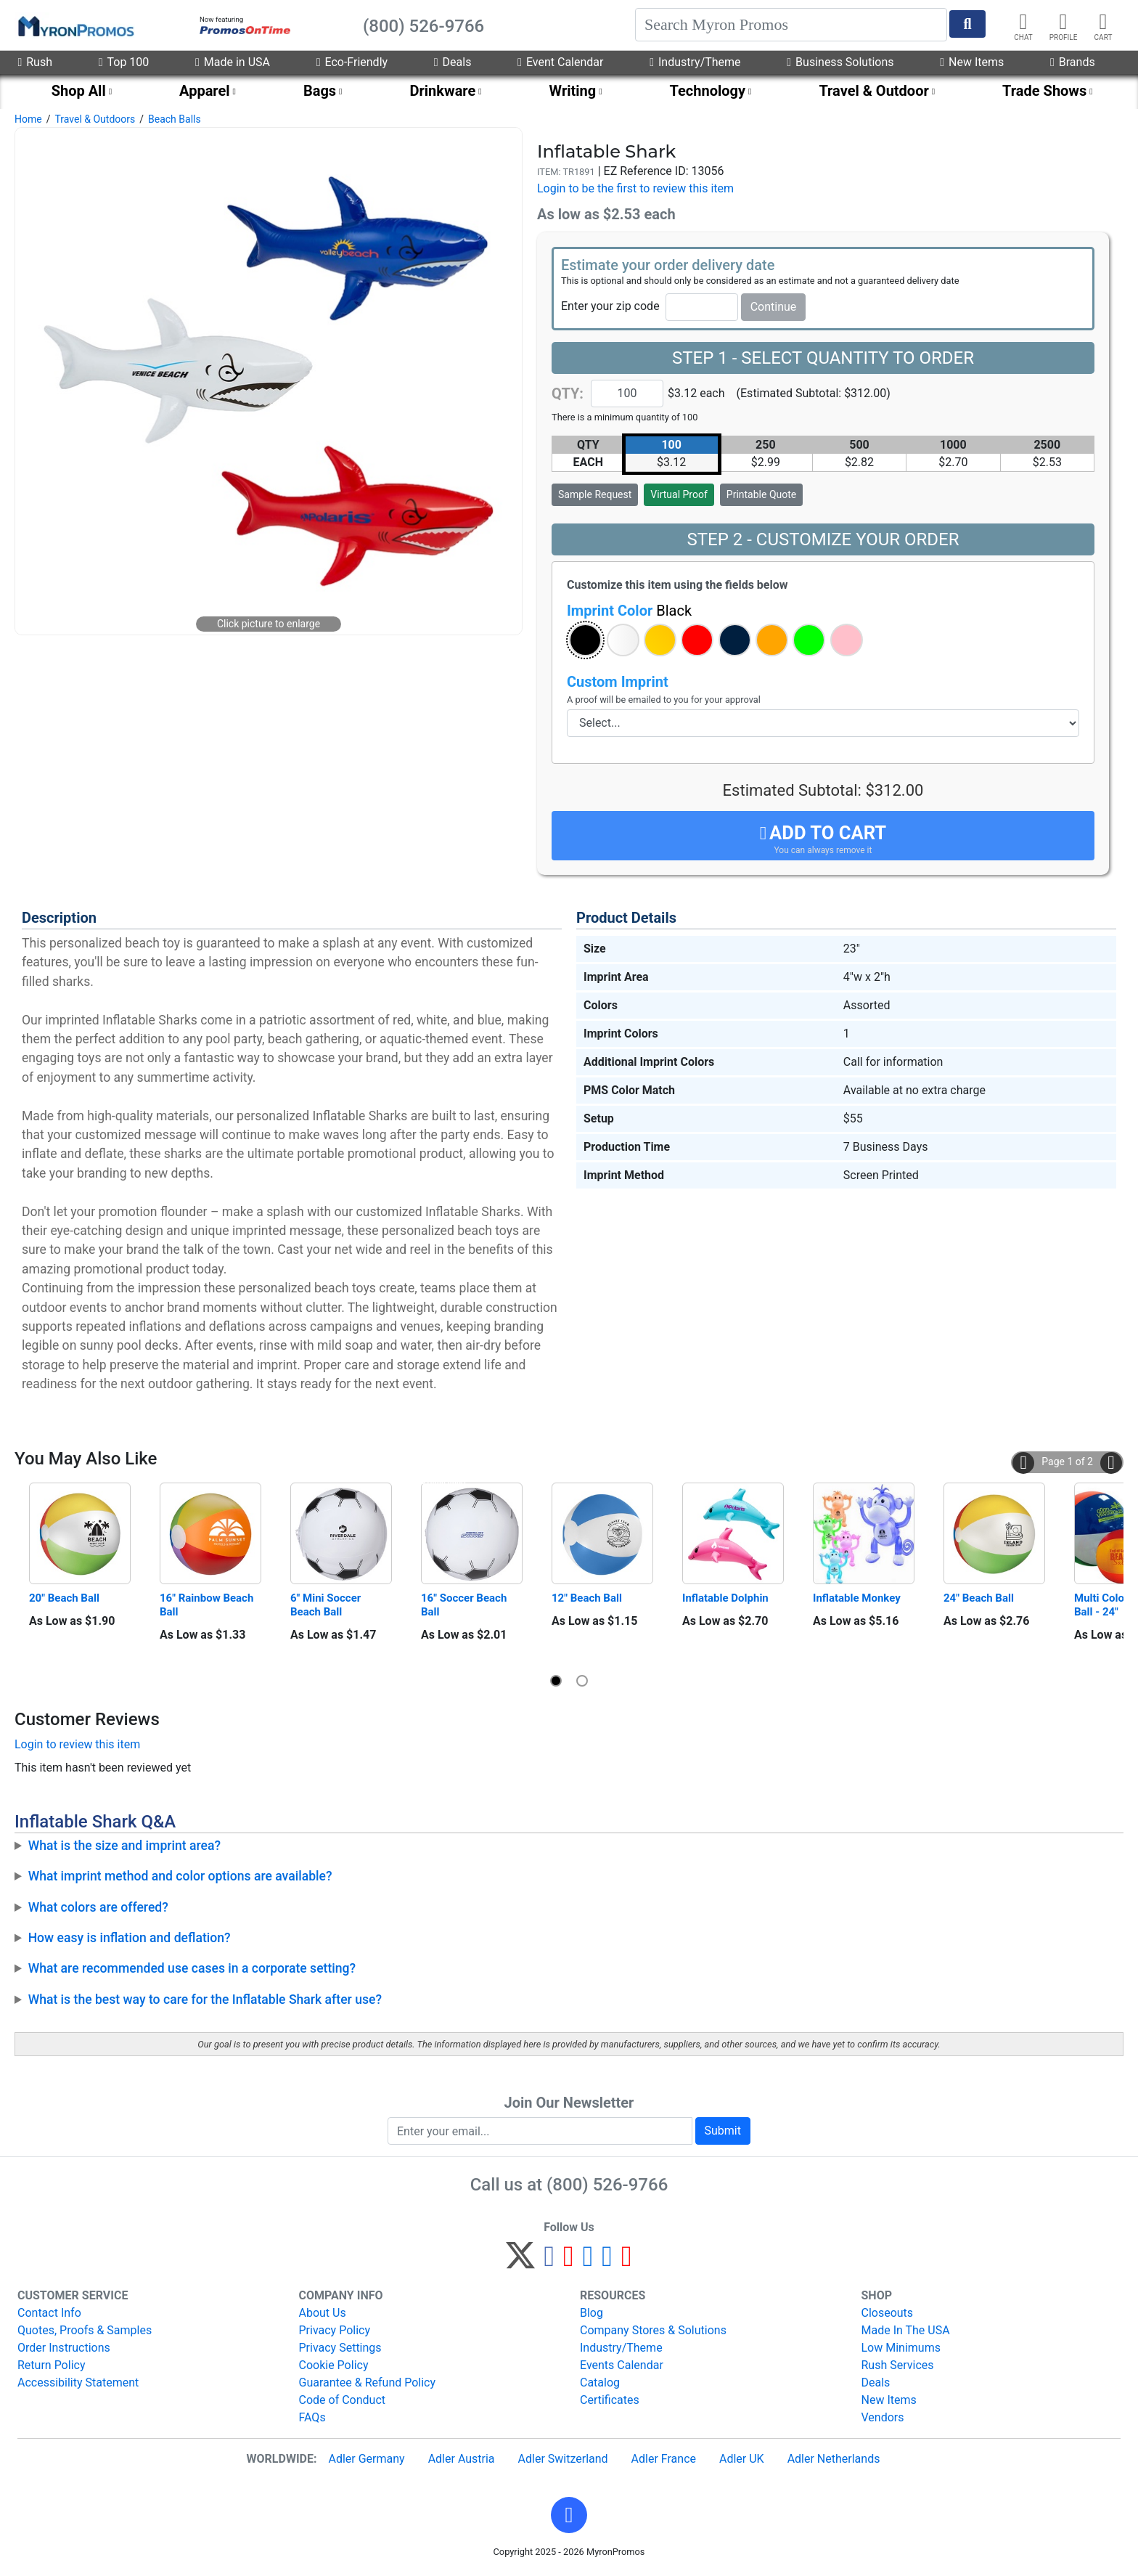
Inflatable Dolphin (725, 1598)
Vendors (882, 2417)
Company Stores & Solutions (653, 2330)
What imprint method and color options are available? (180, 1876)
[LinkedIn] (607, 2262)
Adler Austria (461, 2459)
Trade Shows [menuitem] (1044, 90)
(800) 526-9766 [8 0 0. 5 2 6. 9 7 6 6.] (607, 2184)
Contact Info (49, 2313)
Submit (723, 2130)
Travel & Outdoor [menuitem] (873, 90)
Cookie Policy (334, 2365)
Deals (453, 62)
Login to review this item (77, 1744)
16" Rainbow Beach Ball (208, 1604)
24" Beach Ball (978, 1598)
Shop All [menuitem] (79, 90)
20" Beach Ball (64, 1598)
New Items (972, 62)
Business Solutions (840, 62)
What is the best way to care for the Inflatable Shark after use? (205, 1999)
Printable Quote (761, 494)
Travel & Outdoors (94, 119)
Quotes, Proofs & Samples (84, 2330)
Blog (591, 2313)
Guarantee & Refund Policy (367, 2382)
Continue (773, 307)
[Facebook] (549, 2262)
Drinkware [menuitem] (442, 90)
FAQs (312, 2417)
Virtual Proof (678, 494)
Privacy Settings (340, 2348)
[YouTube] (626, 2262)
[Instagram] (588, 2262)
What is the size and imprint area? (124, 1845)
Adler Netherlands (833, 2459)
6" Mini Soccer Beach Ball (327, 1604)
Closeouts (887, 2313)
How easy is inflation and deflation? (129, 1938)
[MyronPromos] (75, 25)
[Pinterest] (568, 2262)
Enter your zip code (610, 306)
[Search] (791, 24)
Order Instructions (63, 2348)
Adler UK (741, 2459)
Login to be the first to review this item (635, 188)
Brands (1072, 62)
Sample (594, 494)
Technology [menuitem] (708, 90)
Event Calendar (560, 62)
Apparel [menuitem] (204, 90)
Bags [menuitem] (319, 90)
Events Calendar (621, 2365)
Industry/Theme (695, 62)
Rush (34, 62)
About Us (322, 2313)
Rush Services (897, 2365)
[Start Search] (967, 24)
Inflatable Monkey (857, 1598)
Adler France (663, 2459)
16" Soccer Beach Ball (465, 1604)
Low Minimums (901, 2348)
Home (28, 119)
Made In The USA (905, 2330)
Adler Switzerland (563, 2459)
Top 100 (124, 62)
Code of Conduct (342, 2400)
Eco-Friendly (352, 62)
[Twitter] (520, 2262)
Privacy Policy (335, 2330)
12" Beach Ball (587, 1598)
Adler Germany (366, 2459)
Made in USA (232, 62)
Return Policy (51, 2365)
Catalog (600, 2382)
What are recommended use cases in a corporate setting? (192, 1968)
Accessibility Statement (78, 2382)
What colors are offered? (98, 1907)
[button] (585, 640)
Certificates (609, 2400)
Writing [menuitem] (573, 90)
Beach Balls (174, 119)
